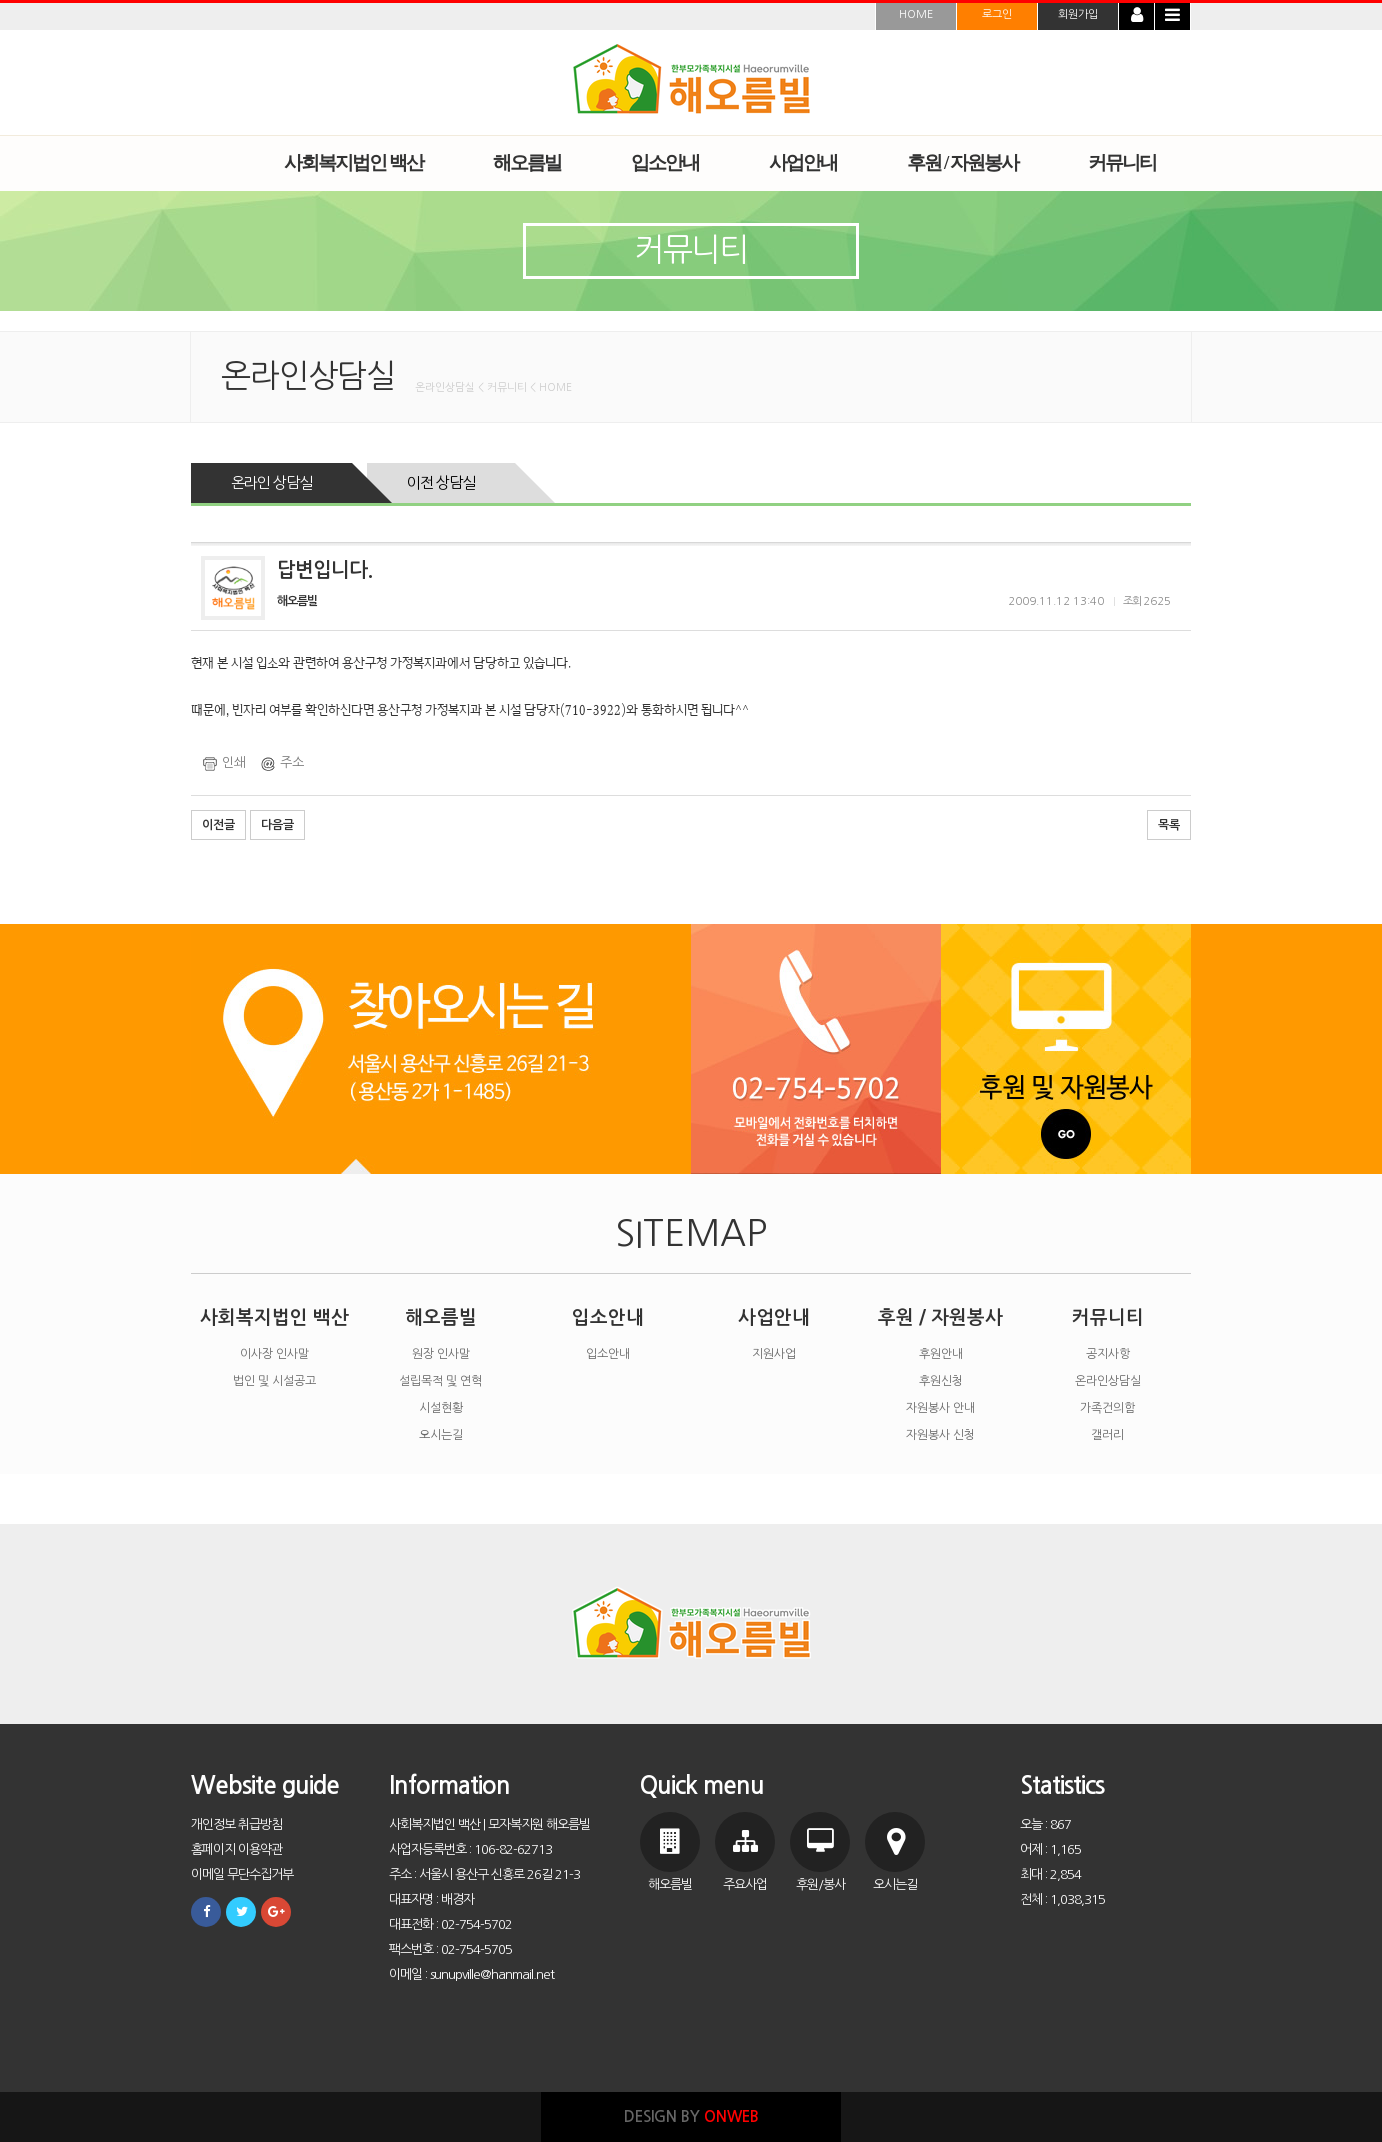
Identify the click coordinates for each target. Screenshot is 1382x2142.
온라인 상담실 (271, 482)
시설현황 (441, 1408)
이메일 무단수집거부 (242, 1874)
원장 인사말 (441, 1354)
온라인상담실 (1108, 1381)
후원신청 (941, 1381)
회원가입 (1078, 14)
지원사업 (774, 1354)
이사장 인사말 (274, 1354)
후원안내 (941, 1354)
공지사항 (1108, 1354)
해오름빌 (441, 1317)
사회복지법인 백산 (274, 1317)
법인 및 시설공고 (274, 1381)
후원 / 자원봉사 (940, 1317)
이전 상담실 (441, 482)
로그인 (997, 14)
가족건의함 (1107, 1408)
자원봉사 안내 (940, 1408)
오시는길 (441, 1435)
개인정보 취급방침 (236, 1824)
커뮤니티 (1108, 1317)
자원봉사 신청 (940, 1435)
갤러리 (1107, 1435)
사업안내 (774, 1317)
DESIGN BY (691, 2116)
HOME (916, 14)
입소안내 (608, 1317)
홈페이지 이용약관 (236, 1849)
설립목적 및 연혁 (440, 1381)
